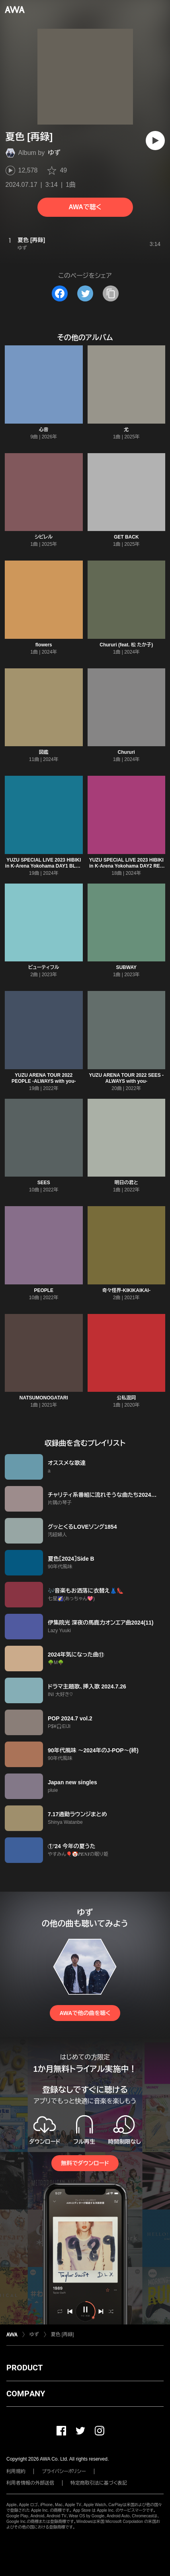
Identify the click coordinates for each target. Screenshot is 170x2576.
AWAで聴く (84, 207)
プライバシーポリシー (64, 2471)
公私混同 (126, 1398)
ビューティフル (43, 967)
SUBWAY (126, 967)
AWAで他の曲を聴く (84, 2013)
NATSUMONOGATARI (44, 1398)
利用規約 (15, 2471)
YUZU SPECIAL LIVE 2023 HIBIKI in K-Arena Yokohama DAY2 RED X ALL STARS (126, 866)
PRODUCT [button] (24, 2367)
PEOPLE (43, 1290)
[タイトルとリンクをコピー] (111, 293)
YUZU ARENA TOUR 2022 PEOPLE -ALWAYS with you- (44, 1078)
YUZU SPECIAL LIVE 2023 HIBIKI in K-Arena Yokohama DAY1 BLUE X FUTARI (43, 866)
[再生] (155, 140)
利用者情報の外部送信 (30, 2483)
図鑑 (44, 752)
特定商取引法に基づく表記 (98, 2483)
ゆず (54, 152)
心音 (44, 429)
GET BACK (126, 537)
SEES (43, 1182)
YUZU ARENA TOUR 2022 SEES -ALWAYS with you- (126, 1078)
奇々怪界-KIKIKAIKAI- (126, 1290)
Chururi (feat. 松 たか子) (126, 645)
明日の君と (126, 1182)
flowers (43, 645)
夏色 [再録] (62, 2334)
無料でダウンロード (85, 2163)
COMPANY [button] (25, 2393)
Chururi (126, 752)
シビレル (44, 537)
